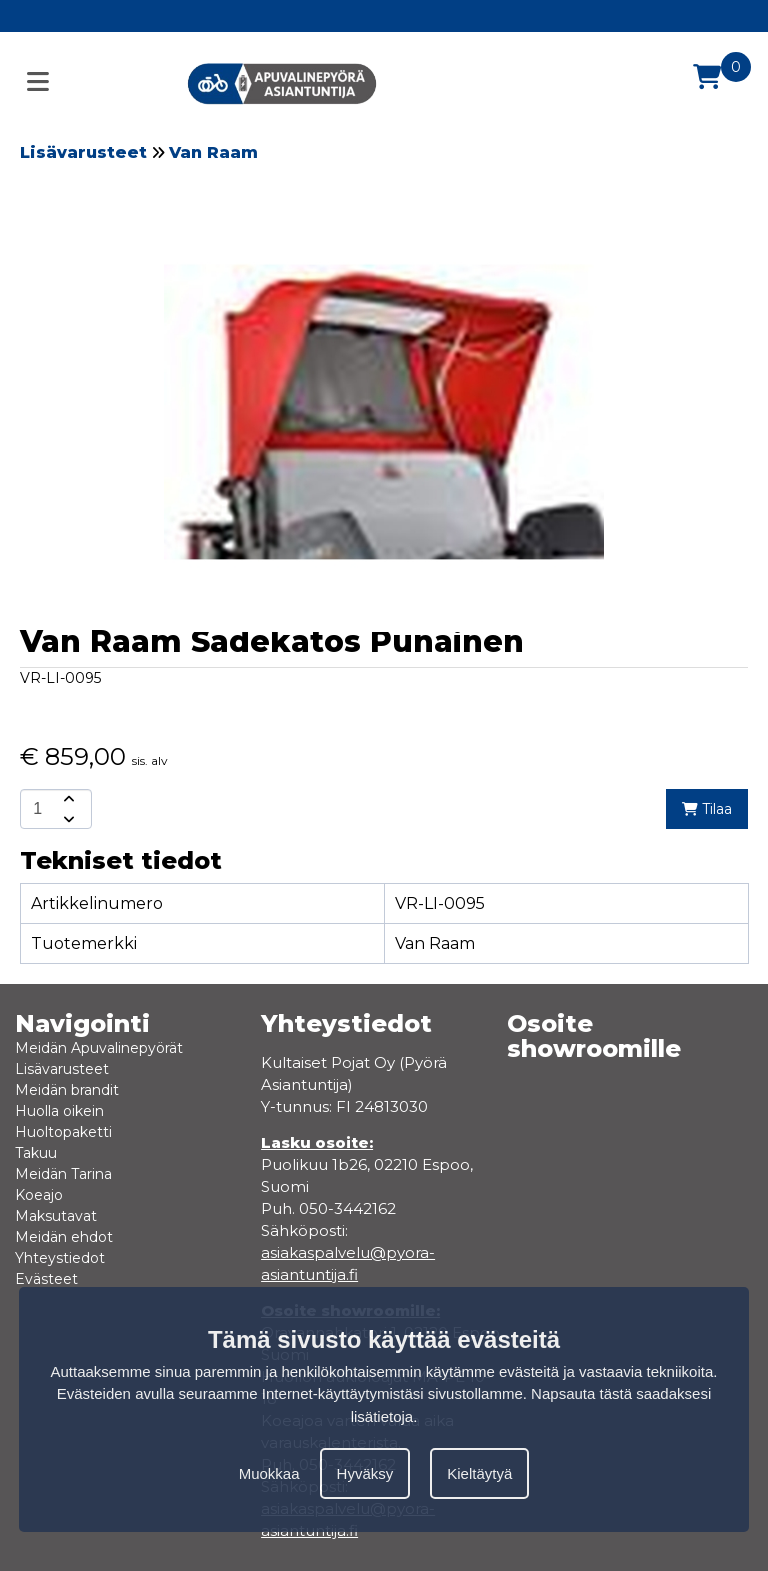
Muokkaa (269, 1473)
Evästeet (46, 1279)
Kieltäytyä (479, 1473)
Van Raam (213, 152)
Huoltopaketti (63, 1132)
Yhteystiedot (60, 1258)
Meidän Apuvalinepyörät (99, 1048)
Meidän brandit (67, 1090)
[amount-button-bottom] (67, 819)
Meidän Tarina (63, 1174)
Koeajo (39, 1195)
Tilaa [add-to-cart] (707, 809)
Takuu (36, 1153)
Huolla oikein (59, 1111)
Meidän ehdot (64, 1237)
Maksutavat (56, 1216)
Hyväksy (365, 1473)
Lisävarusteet (83, 152)
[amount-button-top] (67, 799)
